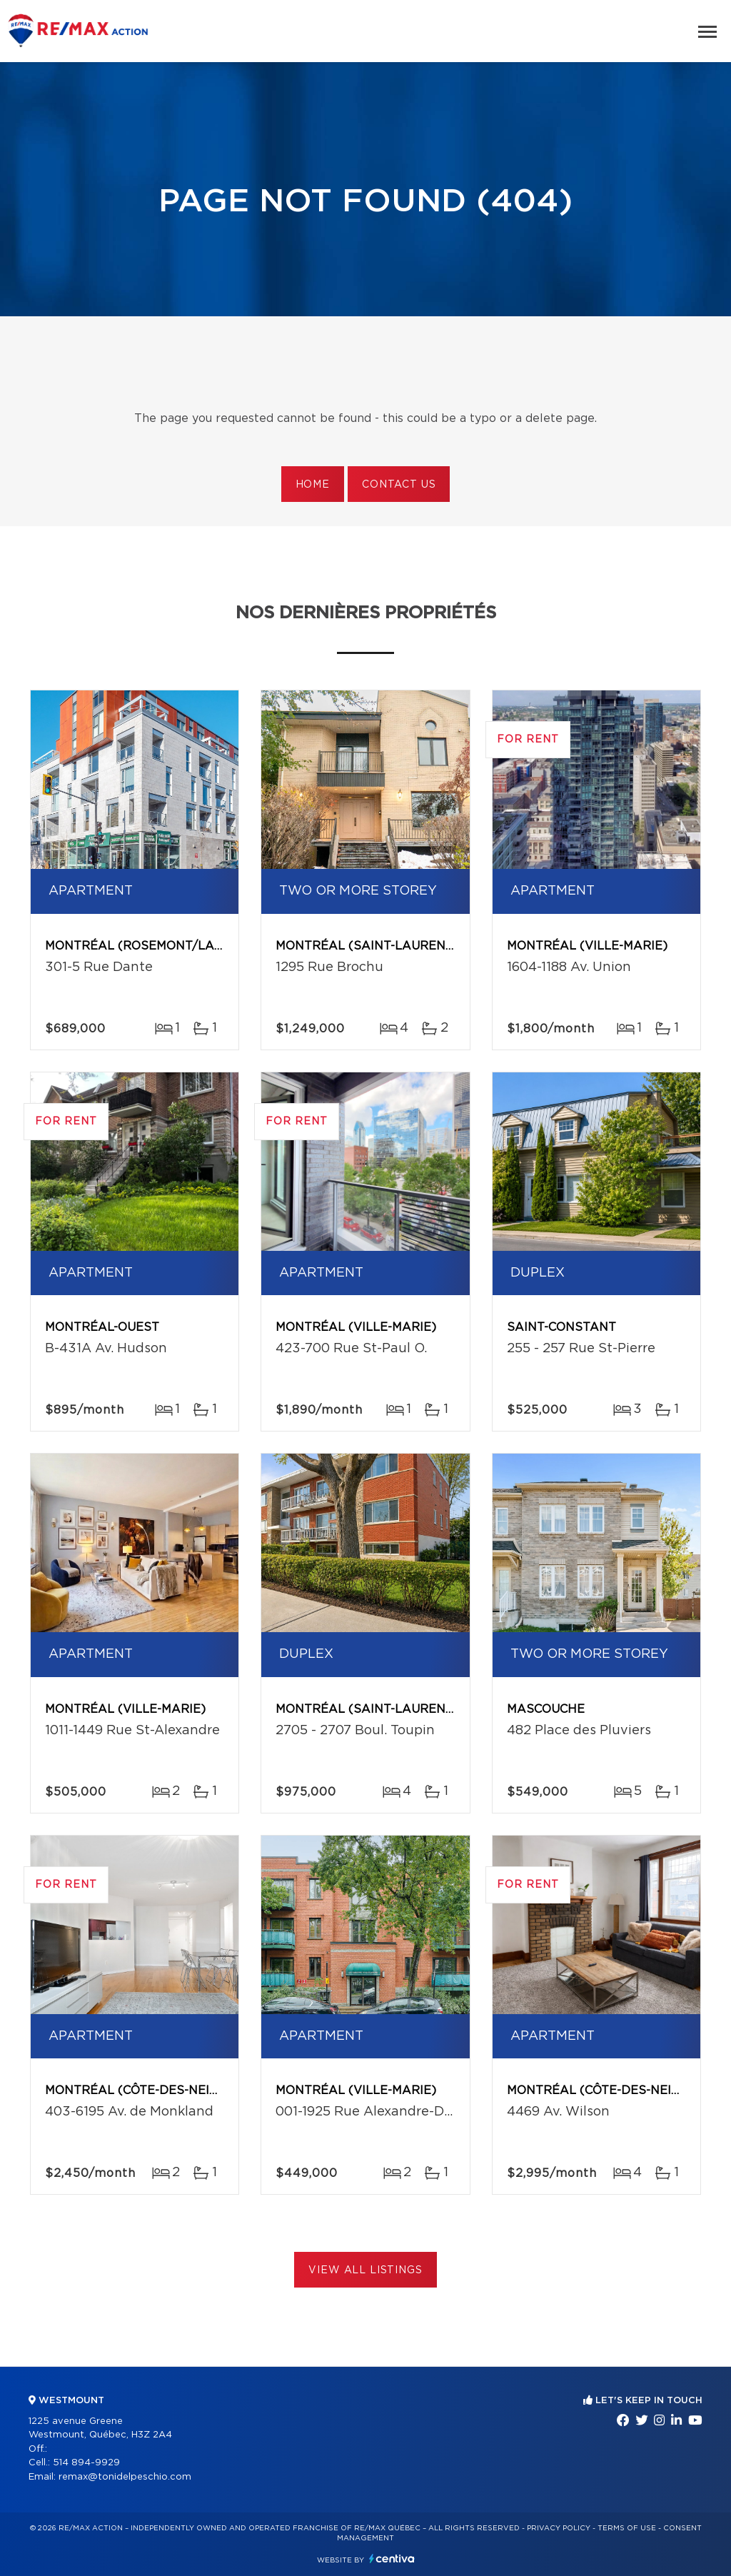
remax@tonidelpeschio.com (125, 2477)
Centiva (392, 2558)
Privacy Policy (558, 2528)
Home (313, 485)
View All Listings (365, 2270)
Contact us (398, 485)
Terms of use (627, 2528)
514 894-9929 (86, 2462)
